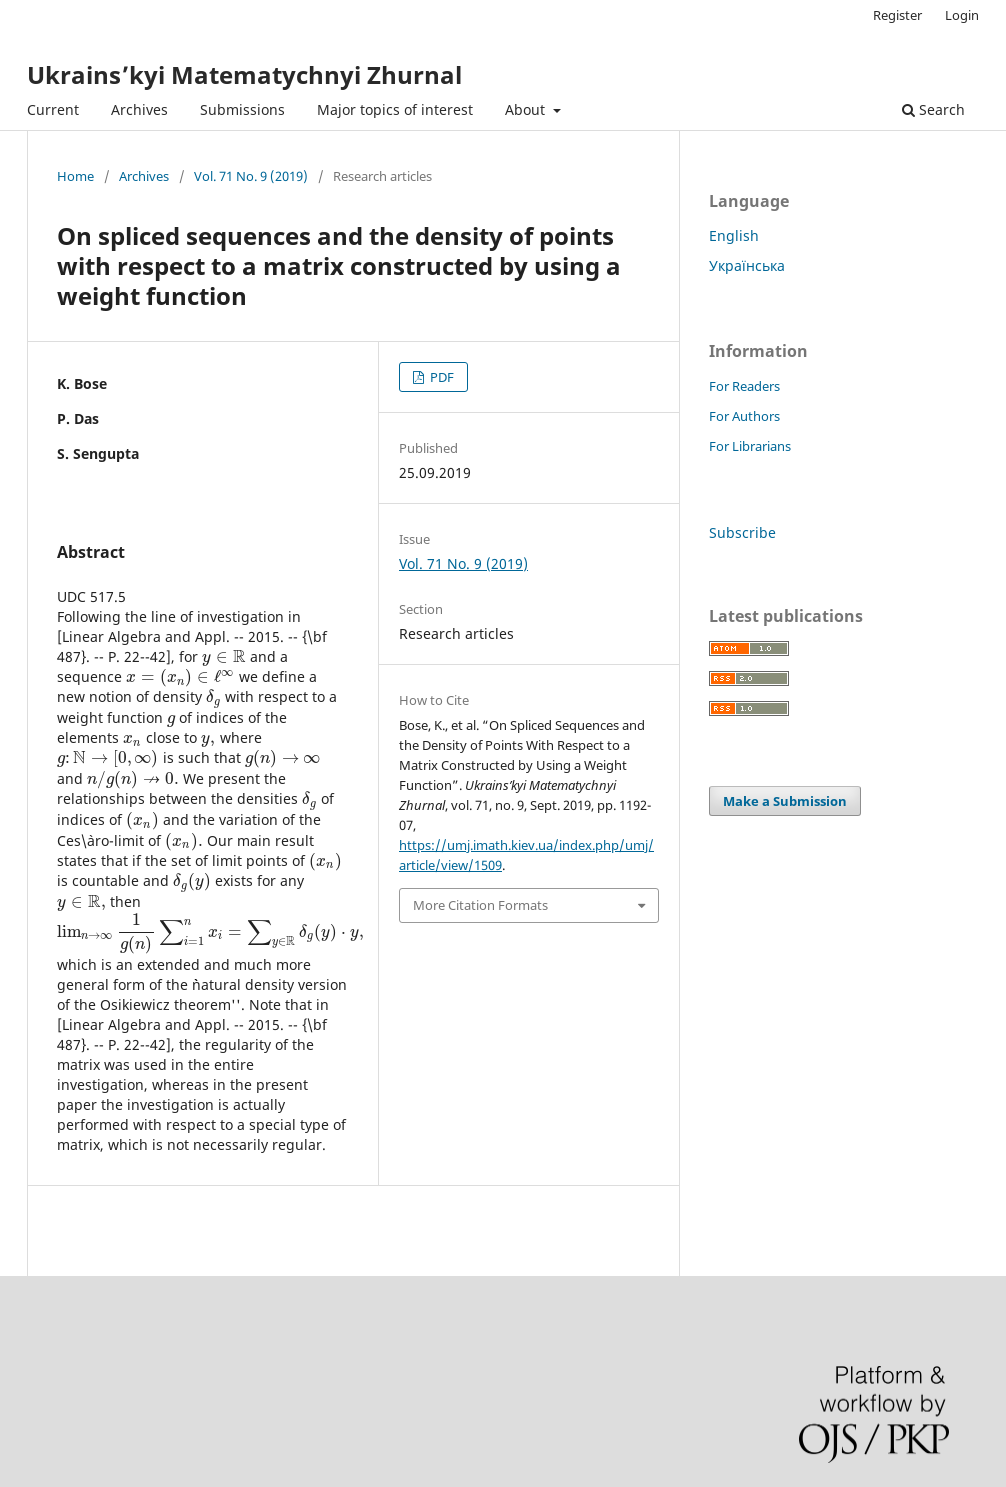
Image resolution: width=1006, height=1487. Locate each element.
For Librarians (750, 446)
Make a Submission (785, 801)
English (734, 235)
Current (53, 109)
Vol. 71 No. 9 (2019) (251, 176)
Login (962, 15)
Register (897, 15)
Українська (747, 265)
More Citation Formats (480, 905)
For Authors (744, 416)
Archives (139, 109)
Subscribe (742, 532)
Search (933, 109)
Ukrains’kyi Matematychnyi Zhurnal (244, 74)
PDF (440, 377)
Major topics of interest (395, 109)
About (527, 109)
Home (75, 176)
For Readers (744, 386)
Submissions (242, 109)
